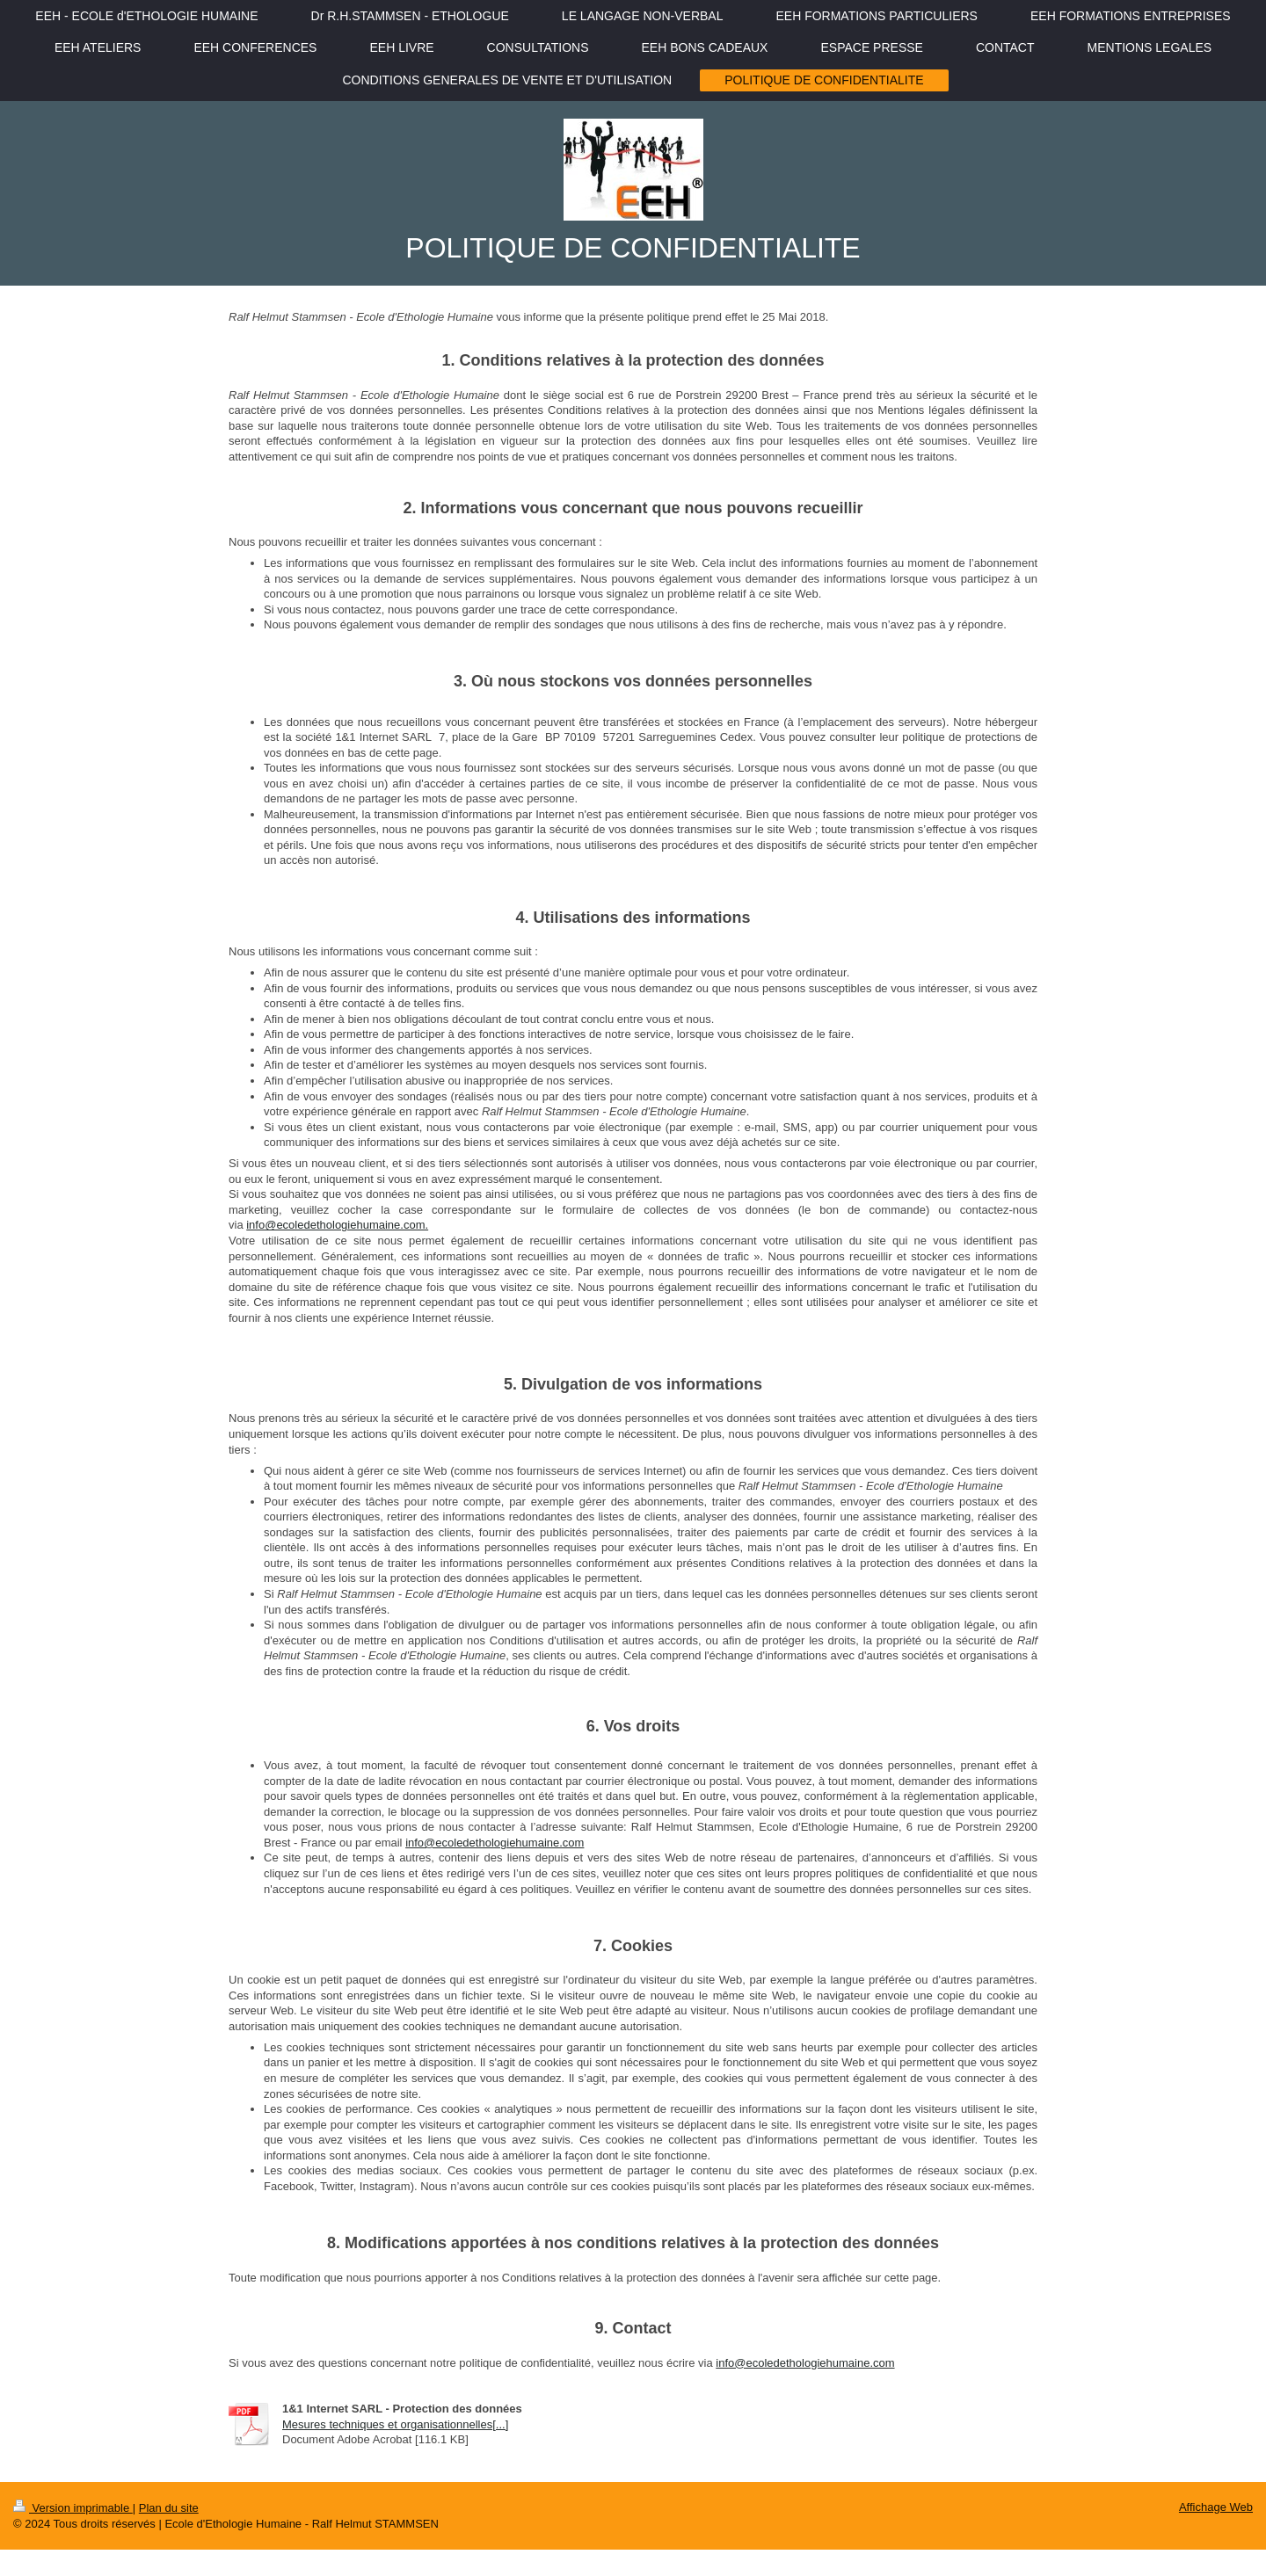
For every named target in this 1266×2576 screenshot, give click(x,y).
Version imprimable (73, 2507)
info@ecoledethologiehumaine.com (494, 1842)
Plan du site (169, 2507)
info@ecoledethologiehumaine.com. (337, 1224)
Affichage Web (1216, 2507)
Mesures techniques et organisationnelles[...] (395, 2424)
